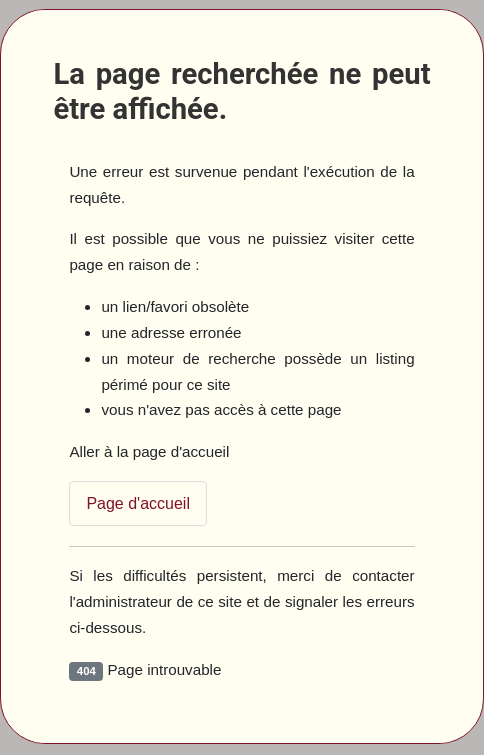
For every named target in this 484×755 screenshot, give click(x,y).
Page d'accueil (138, 503)
